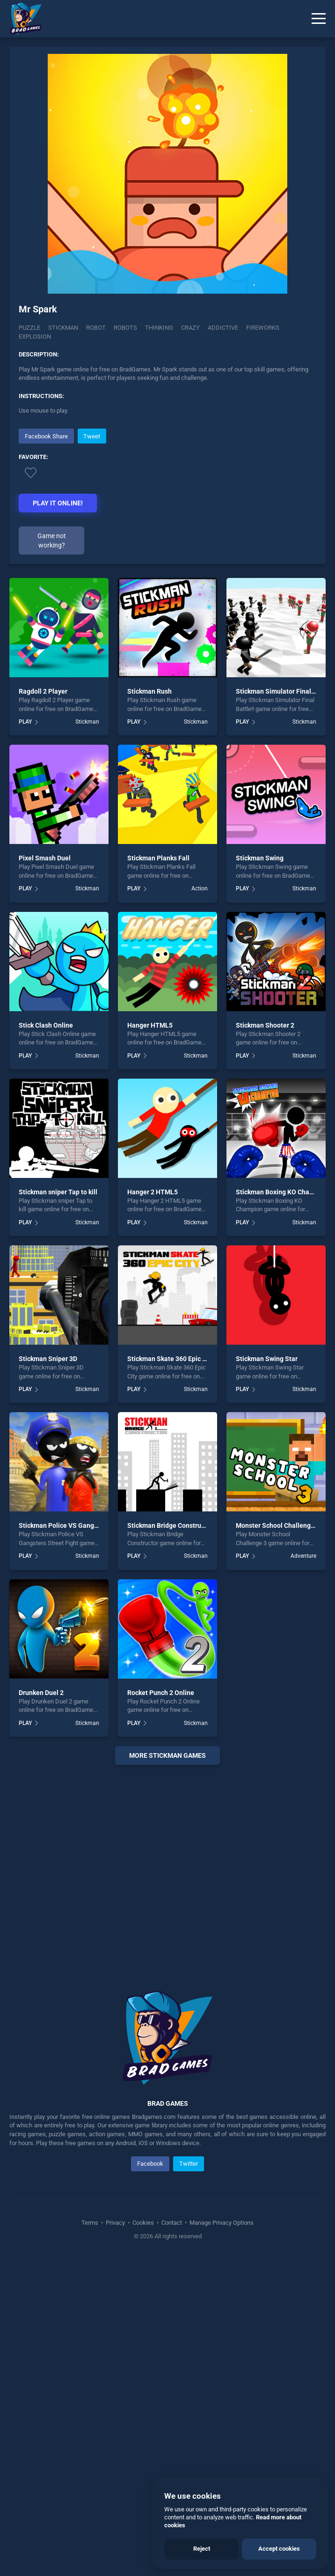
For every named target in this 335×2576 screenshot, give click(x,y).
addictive (223, 327)
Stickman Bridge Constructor (170, 1842)
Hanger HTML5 (150, 1341)
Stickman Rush (149, 1008)
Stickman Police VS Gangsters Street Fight (82, 1842)
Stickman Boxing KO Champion (282, 1508)
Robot (96, 327)
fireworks (262, 327)
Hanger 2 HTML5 (152, 1508)
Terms (90, 2539)
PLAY (25, 1038)
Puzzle (29, 327)
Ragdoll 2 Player (43, 1008)
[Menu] (319, 18)
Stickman (63, 327)
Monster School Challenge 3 (278, 1842)
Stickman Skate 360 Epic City (170, 1675)
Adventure (303, 1872)
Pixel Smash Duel (45, 1174)
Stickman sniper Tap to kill (58, 1508)
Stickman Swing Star (267, 1675)
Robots (125, 327)
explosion (35, 336)
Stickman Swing (260, 1174)
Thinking (159, 327)
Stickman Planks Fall (158, 1174)
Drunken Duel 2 (41, 2009)
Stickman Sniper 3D (48, 1675)
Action (199, 1205)
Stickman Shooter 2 (265, 1341)
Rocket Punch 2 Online (160, 2009)
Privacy (115, 2539)
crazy (190, 327)
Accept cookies (279, 2548)
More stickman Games (167, 2071)
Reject (201, 2548)
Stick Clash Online (46, 1341)
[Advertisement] (167, 492)
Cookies (143, 2539)
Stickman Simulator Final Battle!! (285, 1008)
